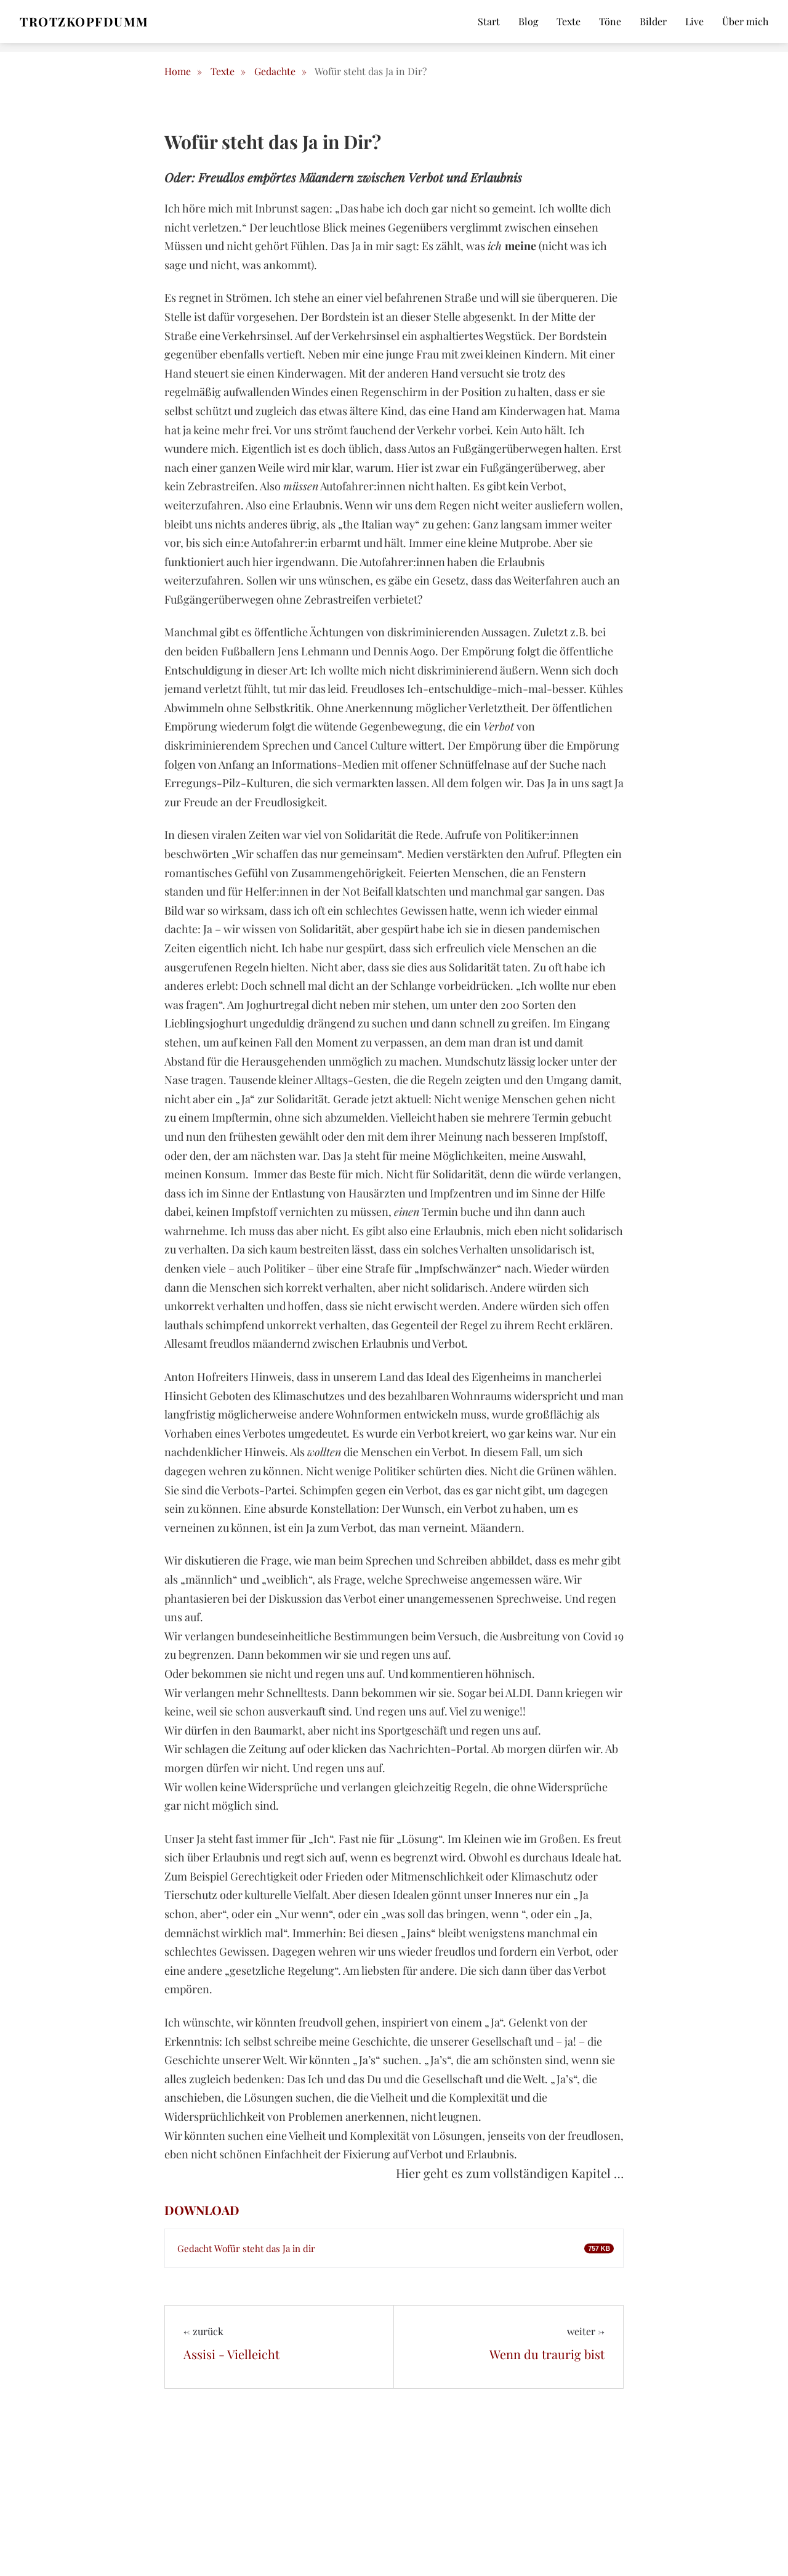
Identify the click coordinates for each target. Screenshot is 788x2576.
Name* (603, 2391)
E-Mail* (603, 2460)
